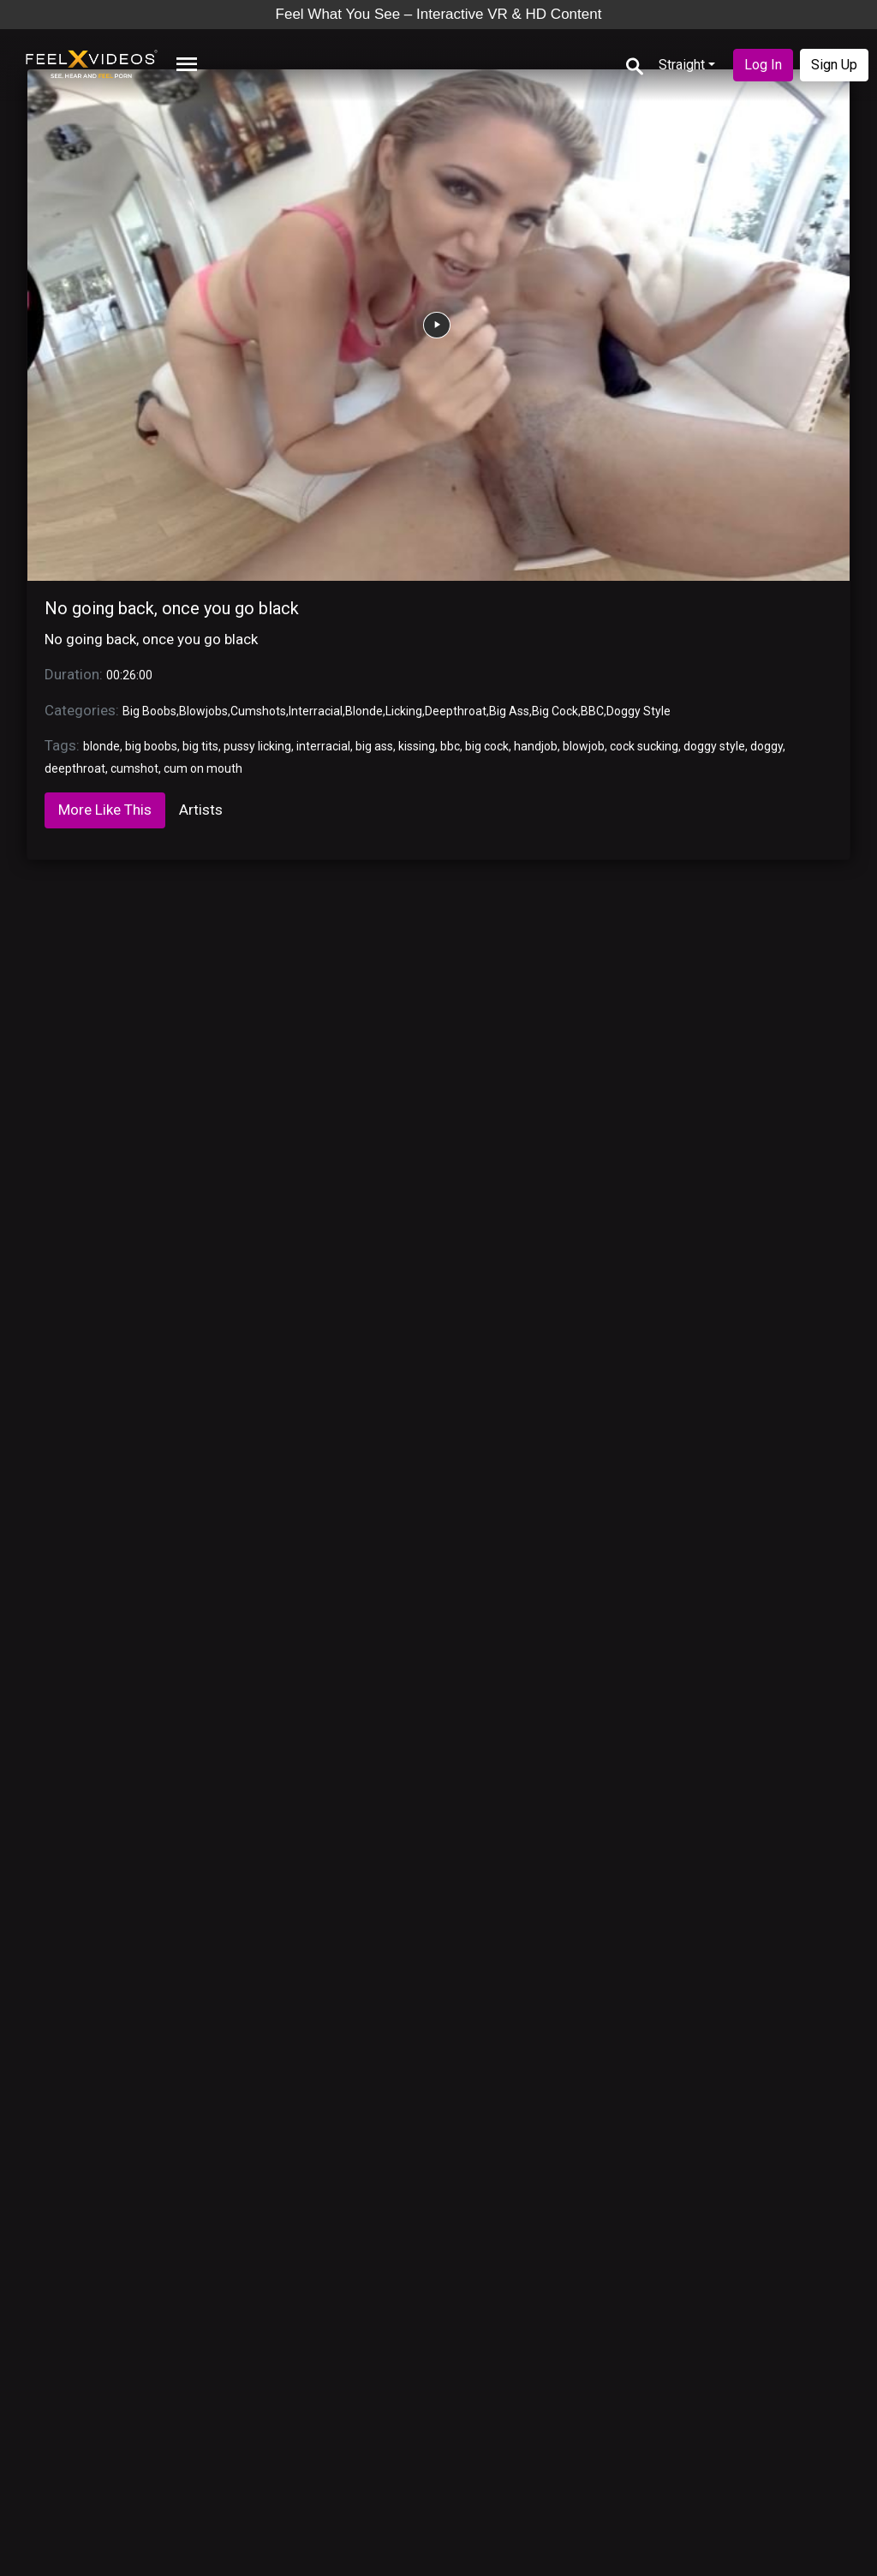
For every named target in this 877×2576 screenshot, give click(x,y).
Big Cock (555, 711)
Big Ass (509, 711)
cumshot (134, 768)
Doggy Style (638, 711)
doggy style (714, 746)
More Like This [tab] (105, 809)
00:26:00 (129, 675)
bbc (450, 746)
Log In (763, 65)
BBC (592, 711)
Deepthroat (455, 711)
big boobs (151, 746)
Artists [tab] (201, 809)
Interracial (316, 711)
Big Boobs (149, 711)
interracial (323, 746)
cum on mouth (203, 768)
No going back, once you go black (172, 608)
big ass (374, 746)
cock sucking (644, 746)
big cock (487, 746)
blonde (101, 746)
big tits (200, 746)
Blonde (364, 711)
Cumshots (258, 711)
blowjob (584, 746)
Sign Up (834, 65)
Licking (403, 711)
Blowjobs (203, 711)
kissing (416, 746)
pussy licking (257, 746)
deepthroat (75, 768)
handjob (536, 746)
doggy (766, 746)
